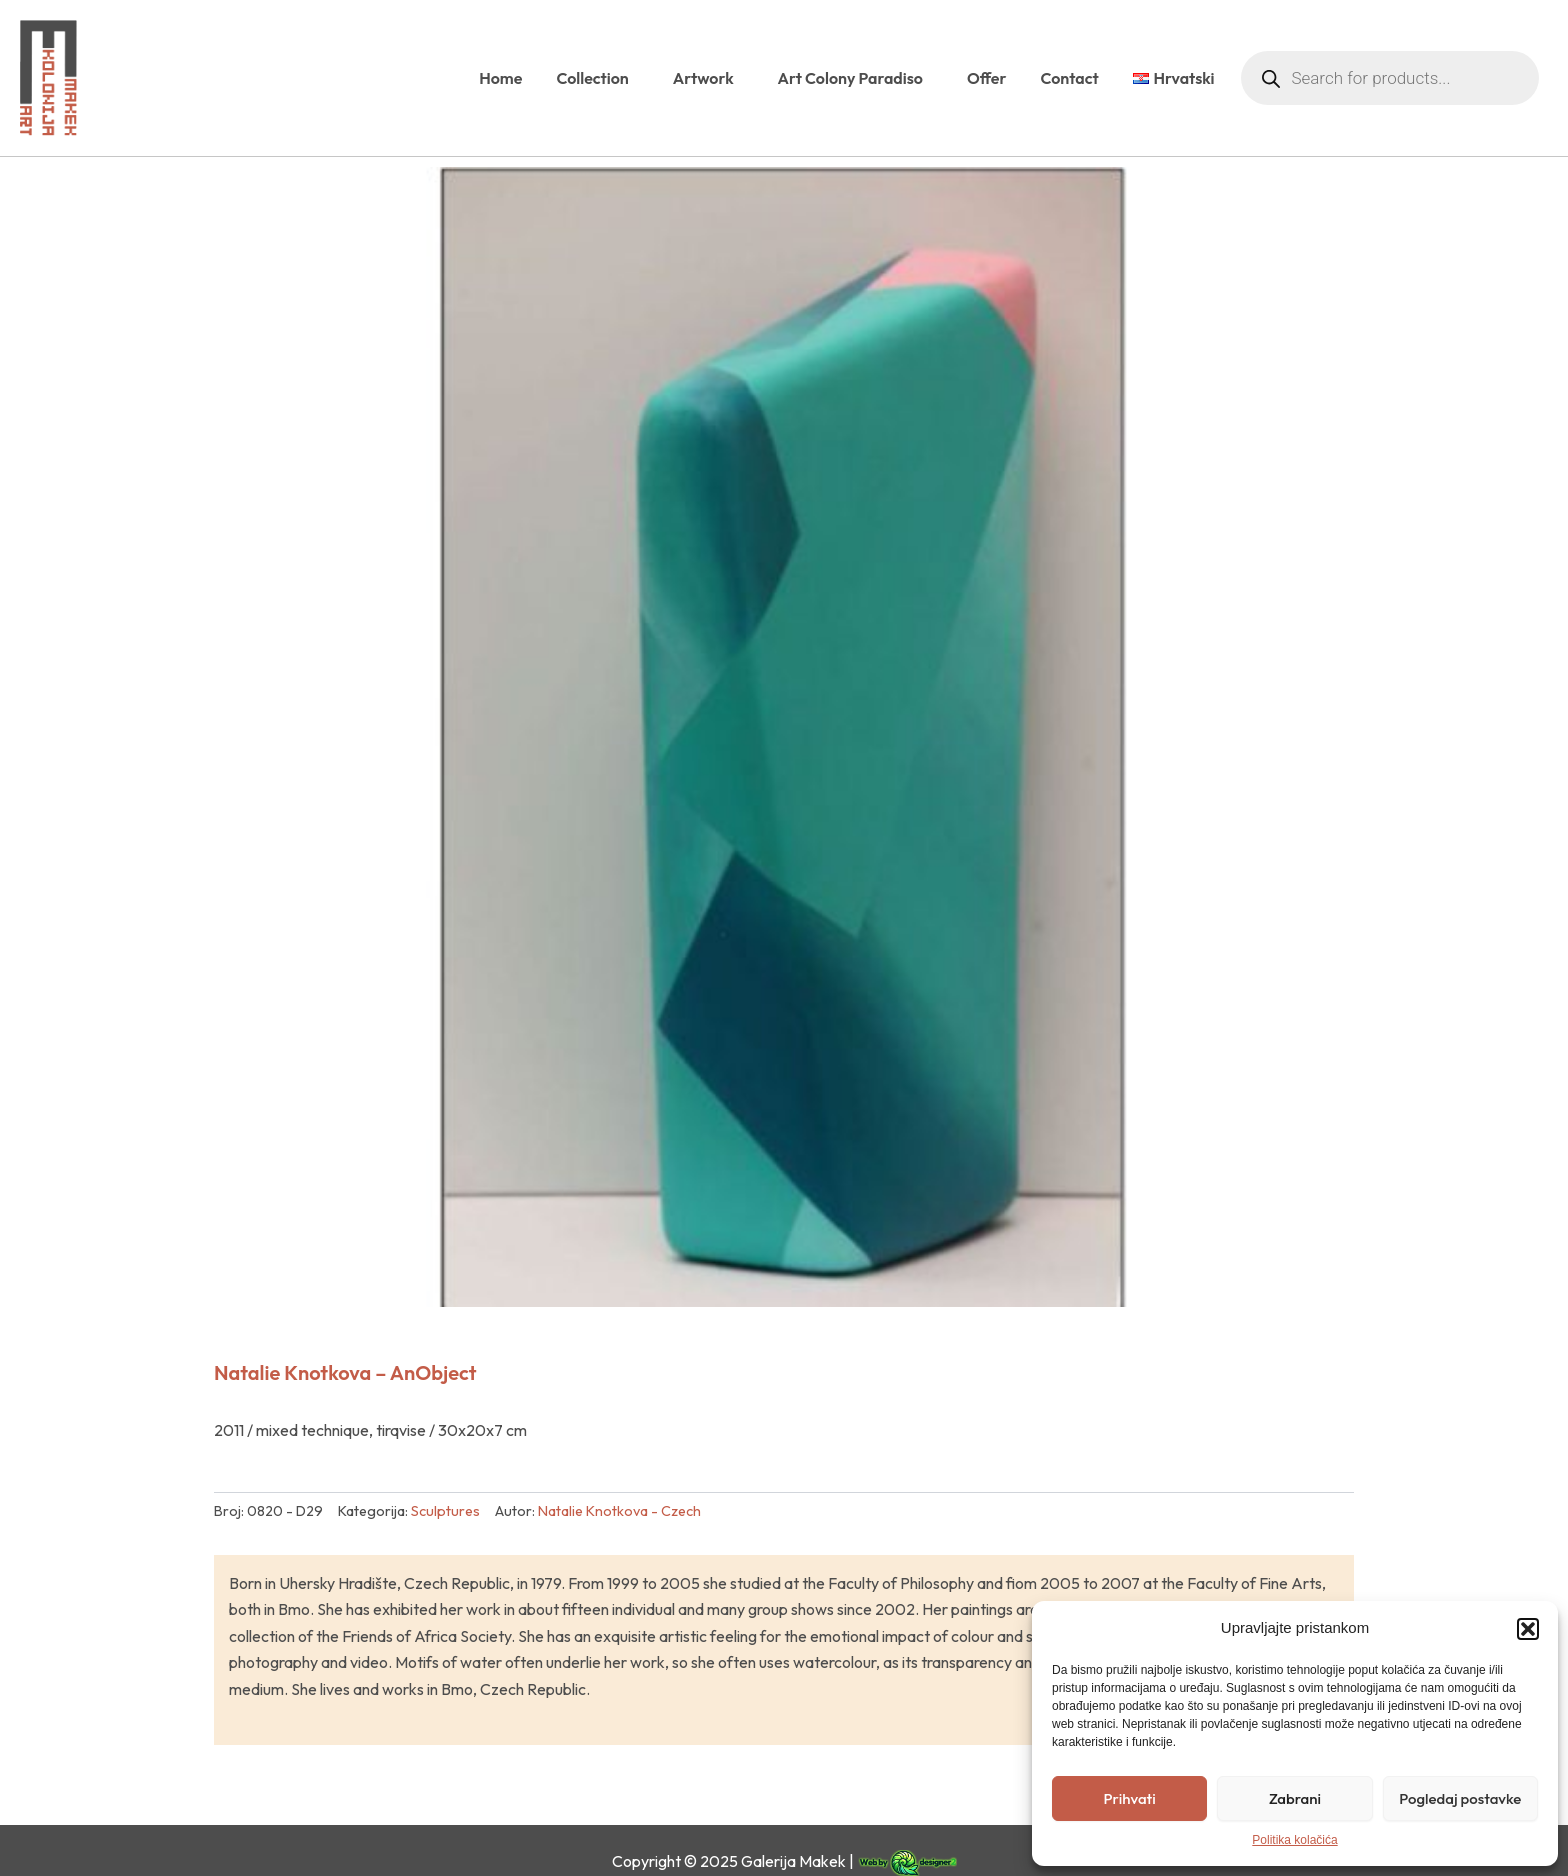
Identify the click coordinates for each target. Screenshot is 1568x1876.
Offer (987, 78)
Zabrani (1295, 1798)
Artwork (708, 78)
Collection (597, 78)
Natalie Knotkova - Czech (619, 1511)
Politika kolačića (1294, 1840)
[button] (1528, 1629)
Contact (1069, 78)
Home (500, 78)
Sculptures (445, 1511)
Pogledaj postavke (1460, 1798)
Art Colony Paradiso (855, 78)
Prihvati (1130, 1798)
